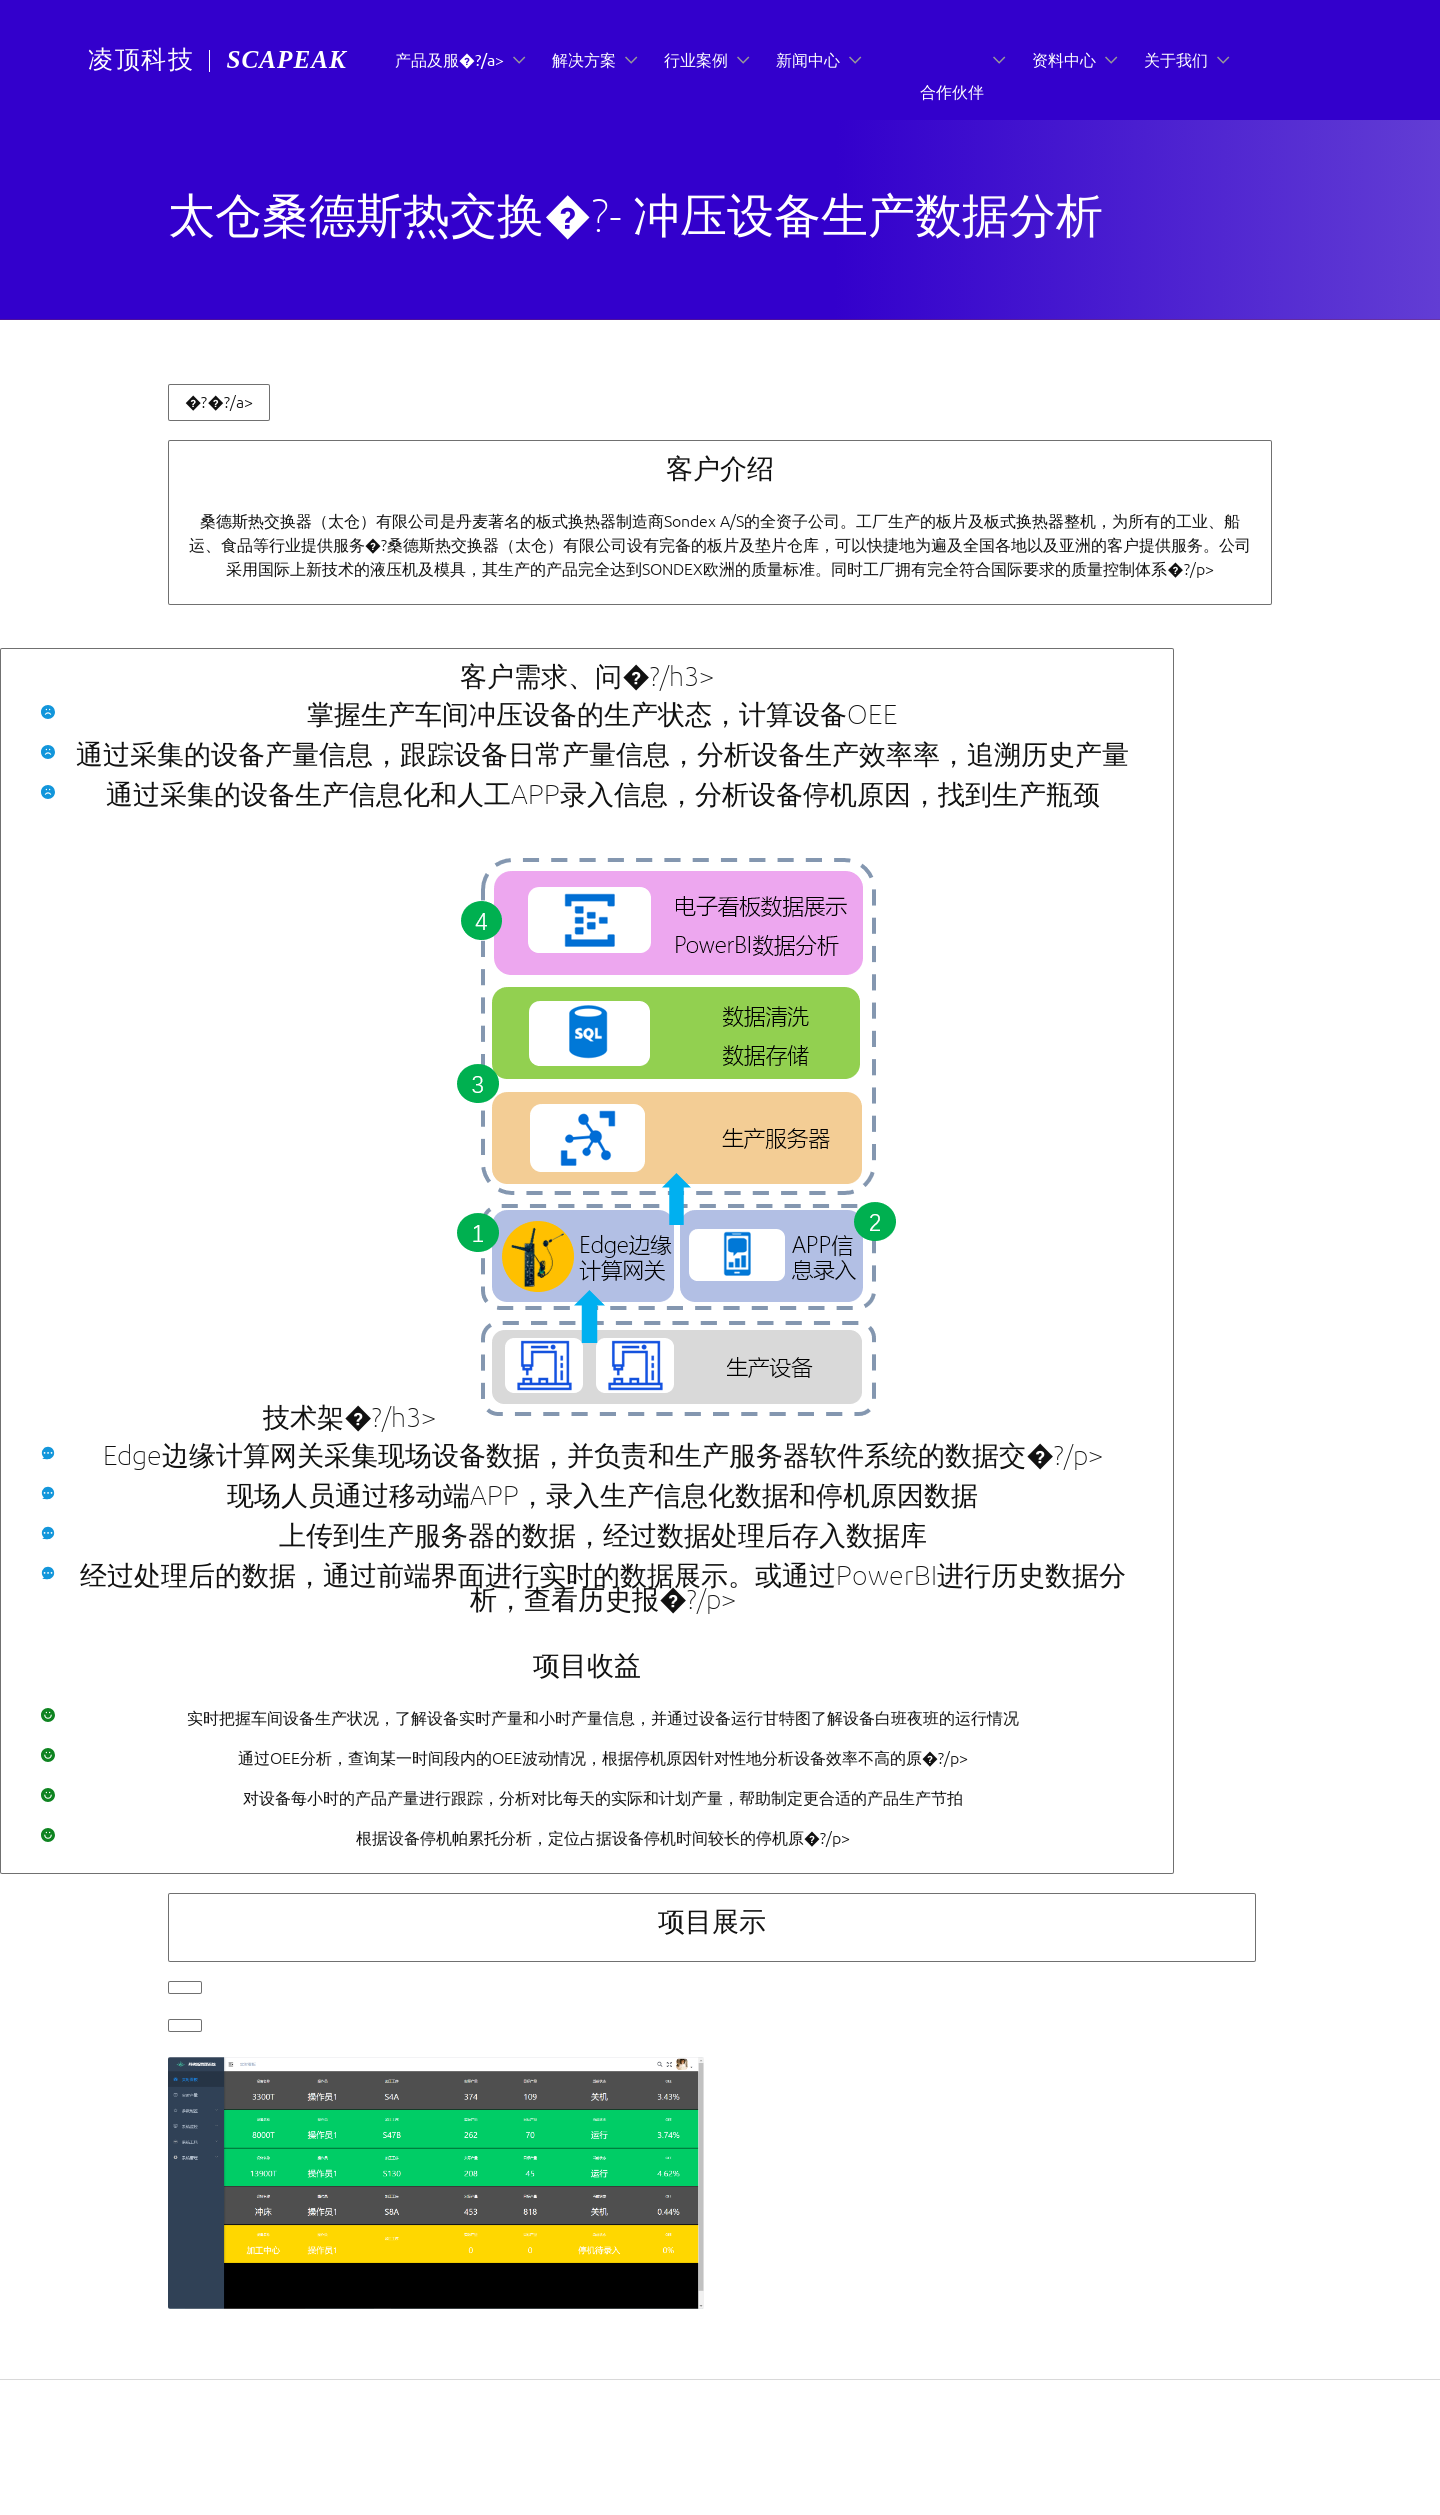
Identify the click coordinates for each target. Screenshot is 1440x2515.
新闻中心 (808, 60)
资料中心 (1064, 60)
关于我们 (1176, 60)
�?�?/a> (219, 402)
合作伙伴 (952, 92)
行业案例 (696, 60)
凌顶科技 (141, 59)
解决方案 (584, 60)
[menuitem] (141, 61)
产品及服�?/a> (449, 60)
